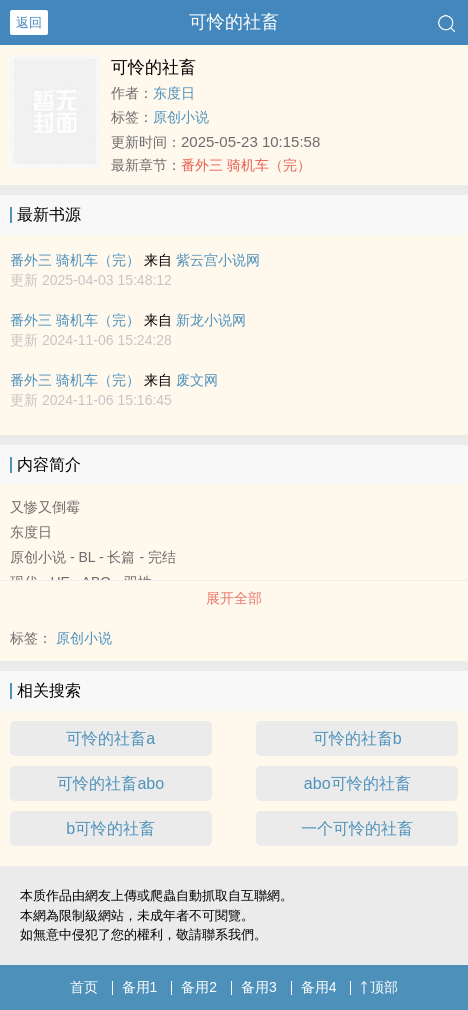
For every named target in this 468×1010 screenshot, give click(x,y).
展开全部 (234, 598)
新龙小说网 (211, 320)
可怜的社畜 (234, 22)
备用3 (259, 987)
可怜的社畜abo (110, 783)
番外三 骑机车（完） (246, 165)
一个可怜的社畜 (357, 828)
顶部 (379, 987)
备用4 (319, 987)
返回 (29, 22)
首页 (84, 987)
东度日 (174, 93)
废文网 (197, 380)
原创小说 (181, 117)
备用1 (140, 987)
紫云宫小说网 (218, 260)
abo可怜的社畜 (357, 783)
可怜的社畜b (357, 738)
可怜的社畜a (110, 738)
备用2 (199, 987)
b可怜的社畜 (110, 828)
